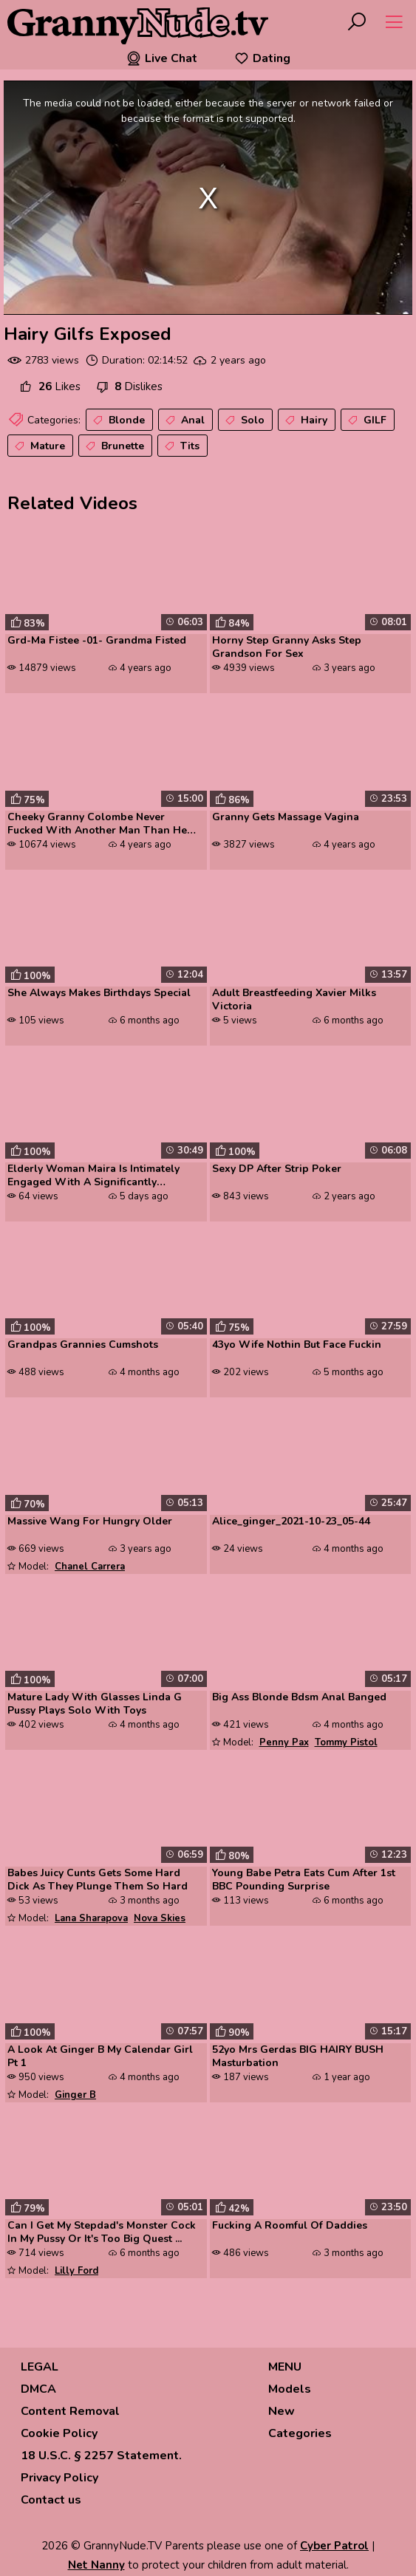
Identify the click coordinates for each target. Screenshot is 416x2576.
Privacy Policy (59, 2478)
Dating (262, 58)
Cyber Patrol (334, 2545)
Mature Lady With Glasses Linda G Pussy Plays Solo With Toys (94, 1704)
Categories (300, 2433)
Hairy (304, 420)
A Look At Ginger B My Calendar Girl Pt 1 (100, 2056)
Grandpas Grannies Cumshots (82, 1345)
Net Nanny (96, 2565)
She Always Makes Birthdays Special (99, 993)
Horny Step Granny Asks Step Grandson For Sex (286, 647)
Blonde (117, 420)
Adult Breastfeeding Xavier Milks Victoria (294, 1000)
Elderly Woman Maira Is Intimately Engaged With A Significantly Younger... (93, 1176)
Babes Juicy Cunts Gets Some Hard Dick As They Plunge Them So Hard (97, 1880)
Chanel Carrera (90, 1566)
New (281, 2411)
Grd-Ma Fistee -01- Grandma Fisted (96, 640)
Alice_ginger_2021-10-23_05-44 (291, 1521)
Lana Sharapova (91, 1918)
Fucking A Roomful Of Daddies (289, 2225)
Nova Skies (159, 1918)
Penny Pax (284, 1742)
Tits (181, 446)
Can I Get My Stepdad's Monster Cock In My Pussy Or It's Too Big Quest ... (101, 2232)
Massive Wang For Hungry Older (89, 1521)
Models (289, 2389)
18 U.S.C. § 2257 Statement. (101, 2455)
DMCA (38, 2389)
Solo (243, 420)
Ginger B (75, 2095)
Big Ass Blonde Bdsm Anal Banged (299, 1697)
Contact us (51, 2500)
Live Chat (161, 58)
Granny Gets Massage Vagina (285, 817)
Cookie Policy (59, 2433)
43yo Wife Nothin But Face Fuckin (296, 1345)
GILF (365, 420)
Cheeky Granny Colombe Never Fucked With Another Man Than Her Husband (99, 825)
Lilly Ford (76, 2270)
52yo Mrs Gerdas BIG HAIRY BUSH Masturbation (297, 2056)
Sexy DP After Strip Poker (276, 1169)
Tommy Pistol (346, 1742)
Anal (184, 420)
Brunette (113, 446)
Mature (38, 446)
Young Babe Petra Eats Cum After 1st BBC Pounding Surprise (303, 1880)
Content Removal (70, 2411)
